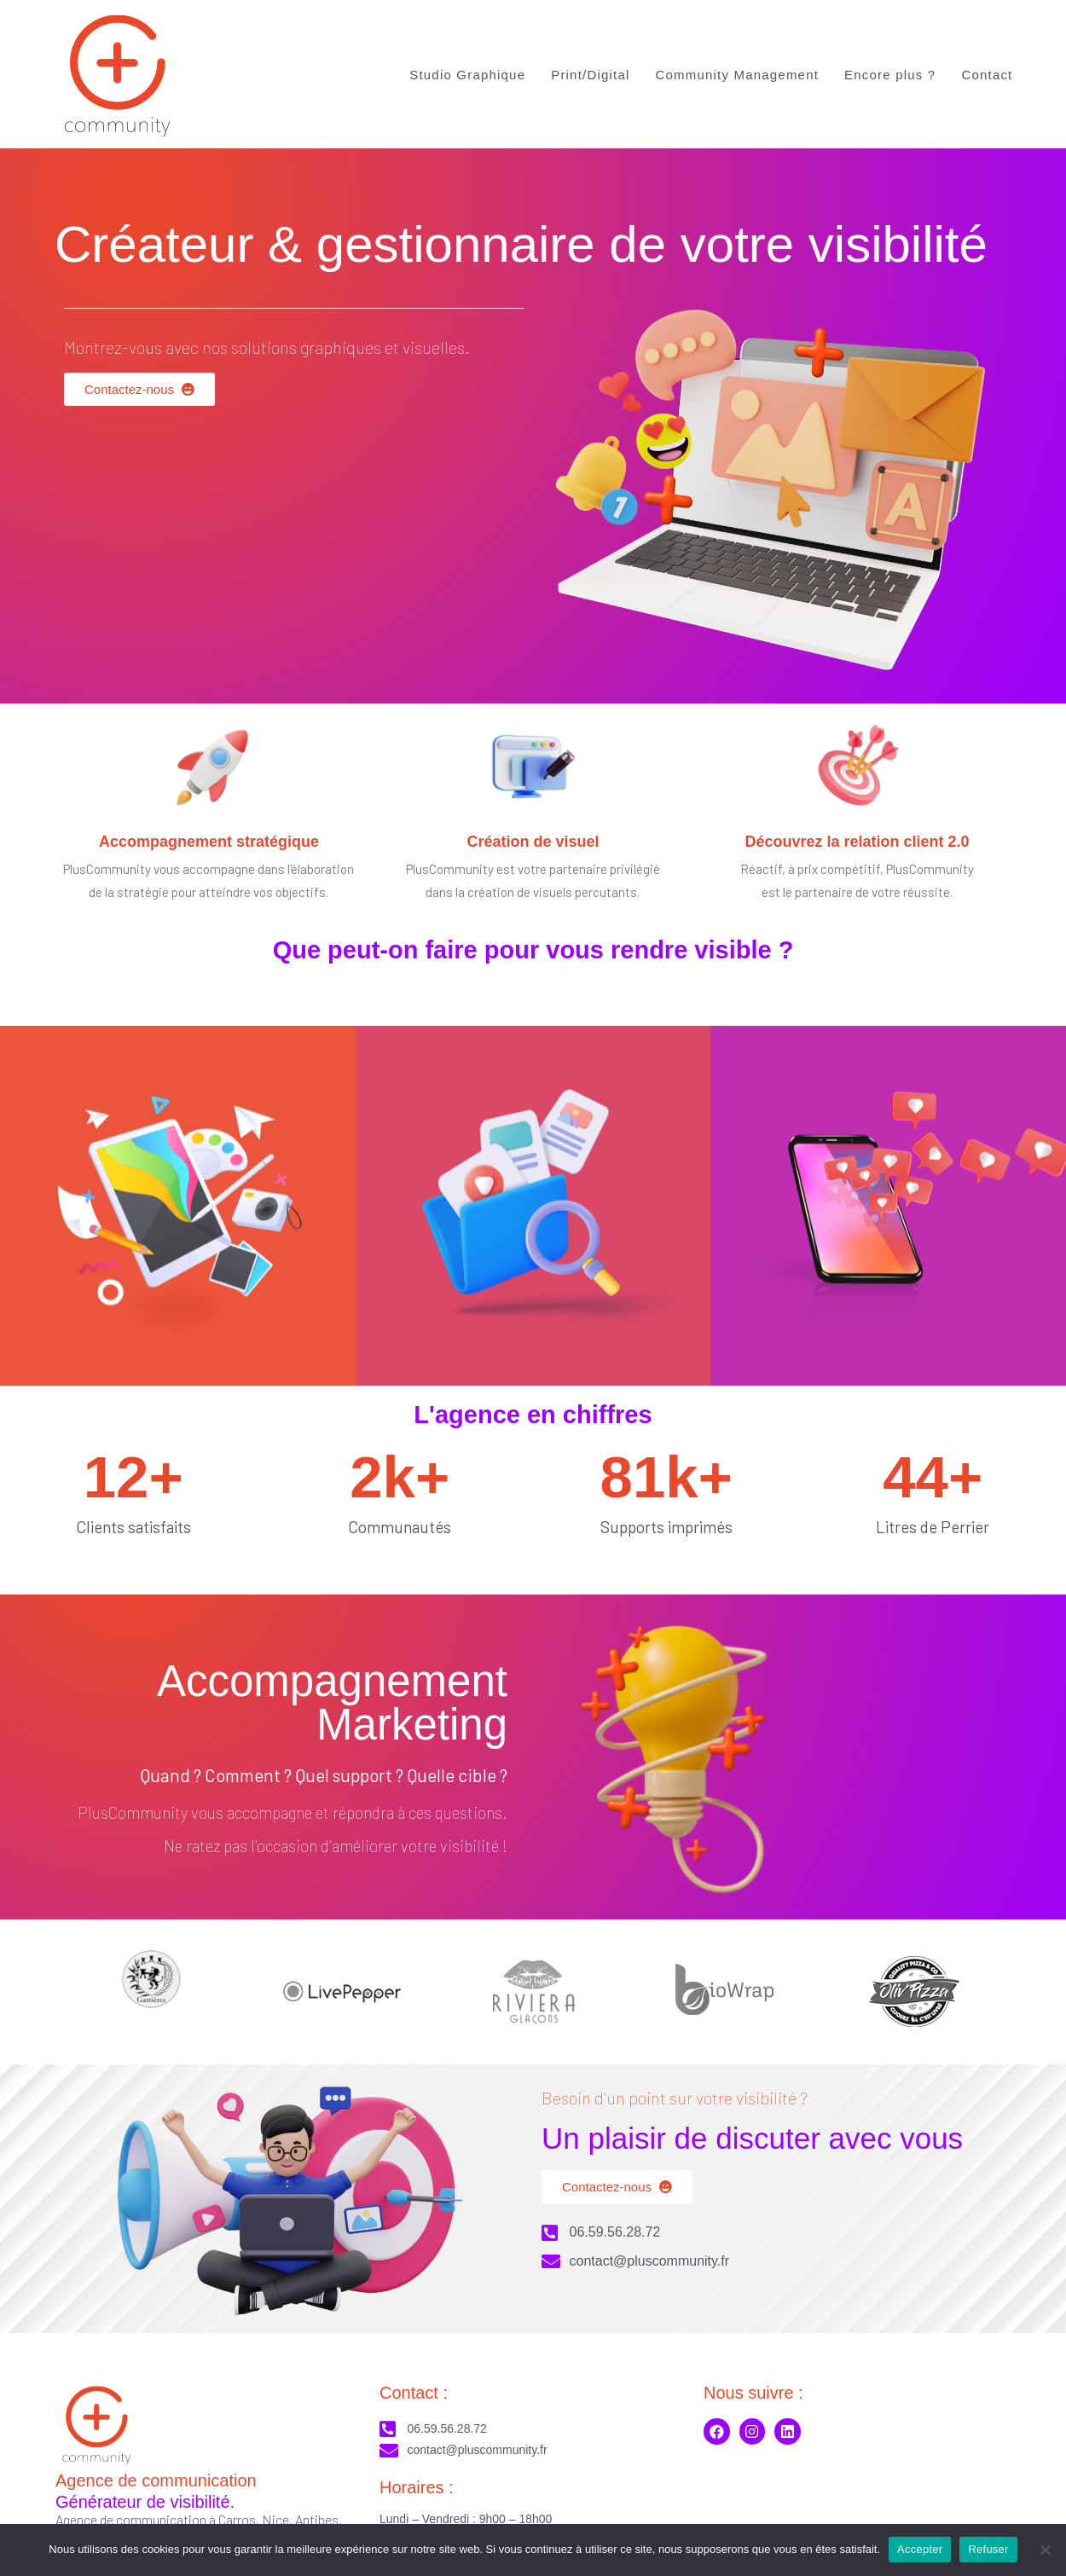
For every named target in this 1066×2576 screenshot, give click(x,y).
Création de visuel (532, 841)
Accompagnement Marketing (332, 1703)
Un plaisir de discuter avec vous (752, 2138)
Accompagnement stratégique (209, 841)
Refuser (988, 2549)
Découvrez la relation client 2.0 (856, 841)
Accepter (919, 2549)
